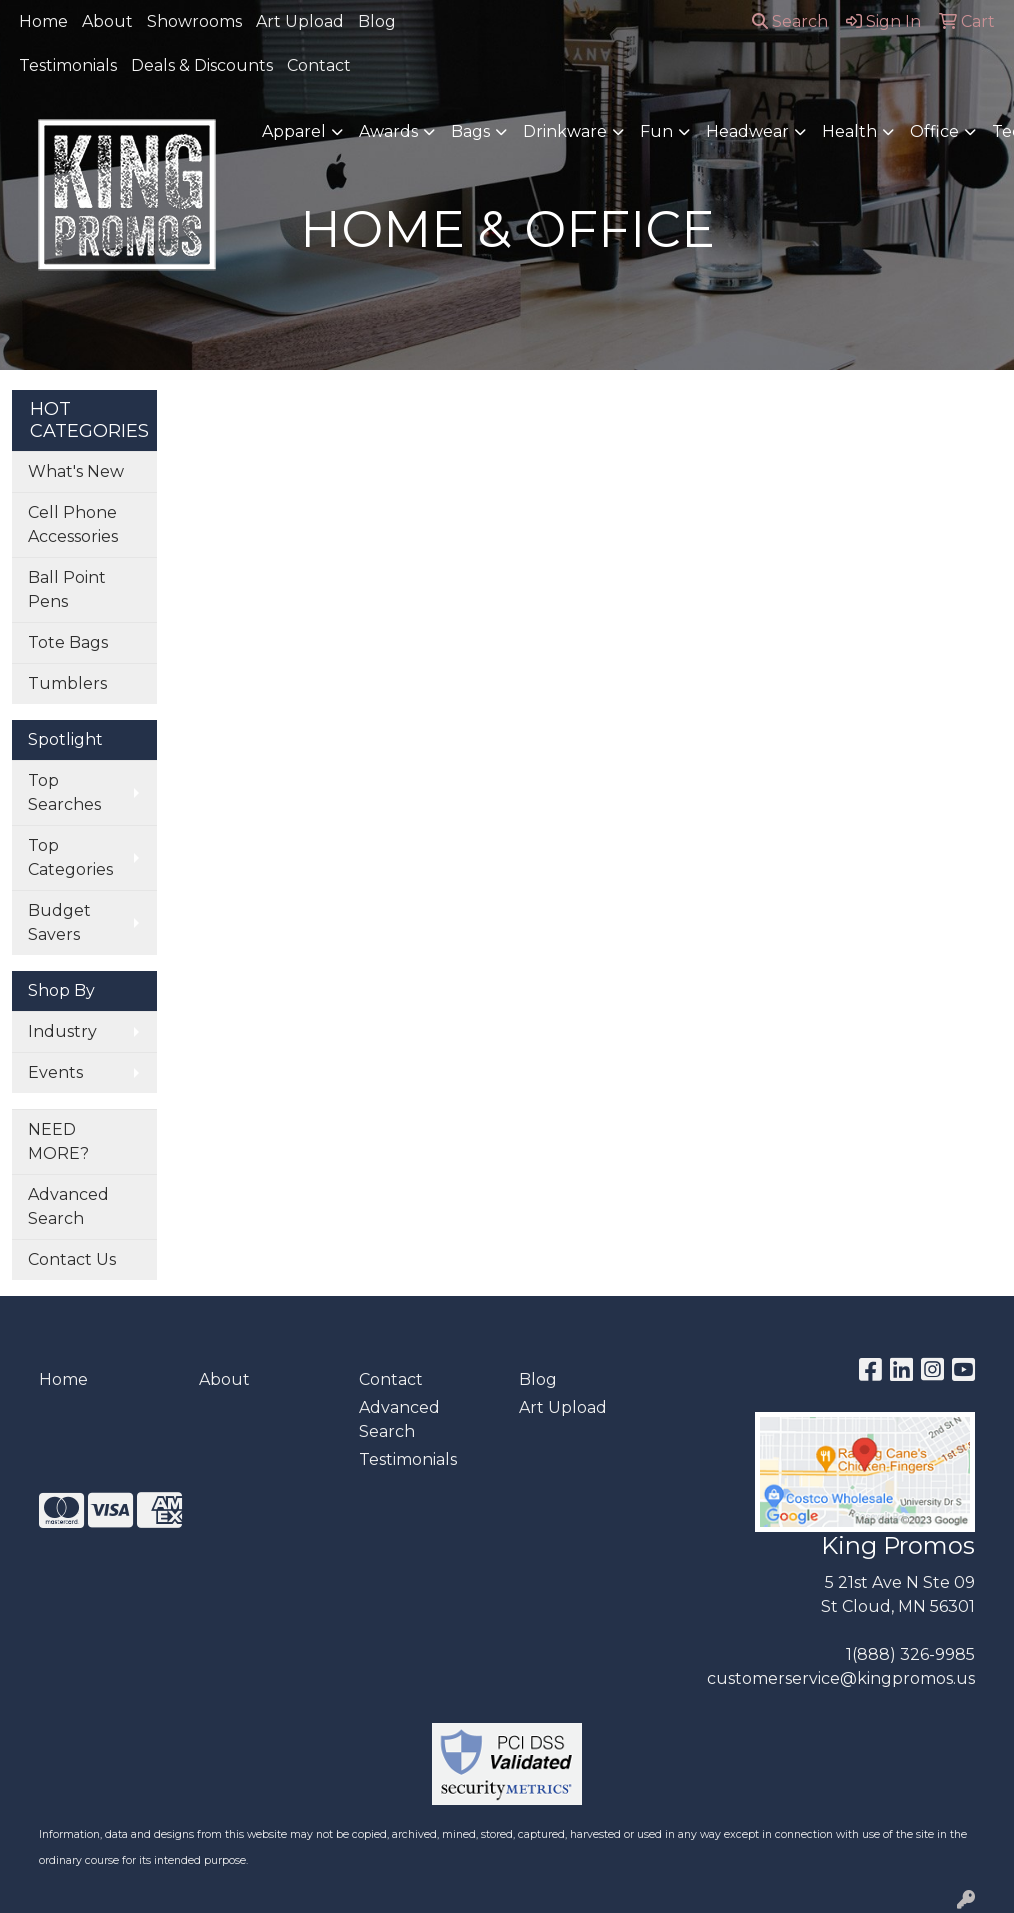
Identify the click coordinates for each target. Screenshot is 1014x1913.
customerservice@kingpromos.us (841, 1678)
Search (790, 21)
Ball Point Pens (67, 589)
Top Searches (64, 792)
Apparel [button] (294, 131)
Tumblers (67, 683)
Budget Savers (59, 922)
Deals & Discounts (202, 65)
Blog (377, 21)
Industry (62, 1031)
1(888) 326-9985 (910, 1654)
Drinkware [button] (565, 131)
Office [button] (934, 131)
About (107, 21)
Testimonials (68, 65)
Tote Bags (68, 642)
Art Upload (300, 21)
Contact (319, 65)
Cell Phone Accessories (73, 524)
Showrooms (194, 21)
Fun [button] (656, 131)
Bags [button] (470, 131)
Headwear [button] (747, 131)
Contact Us (72, 1259)
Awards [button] (388, 131)
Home (43, 21)
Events (55, 1072)
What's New (76, 471)
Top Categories (70, 857)
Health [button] (849, 131)
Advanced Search (68, 1206)
